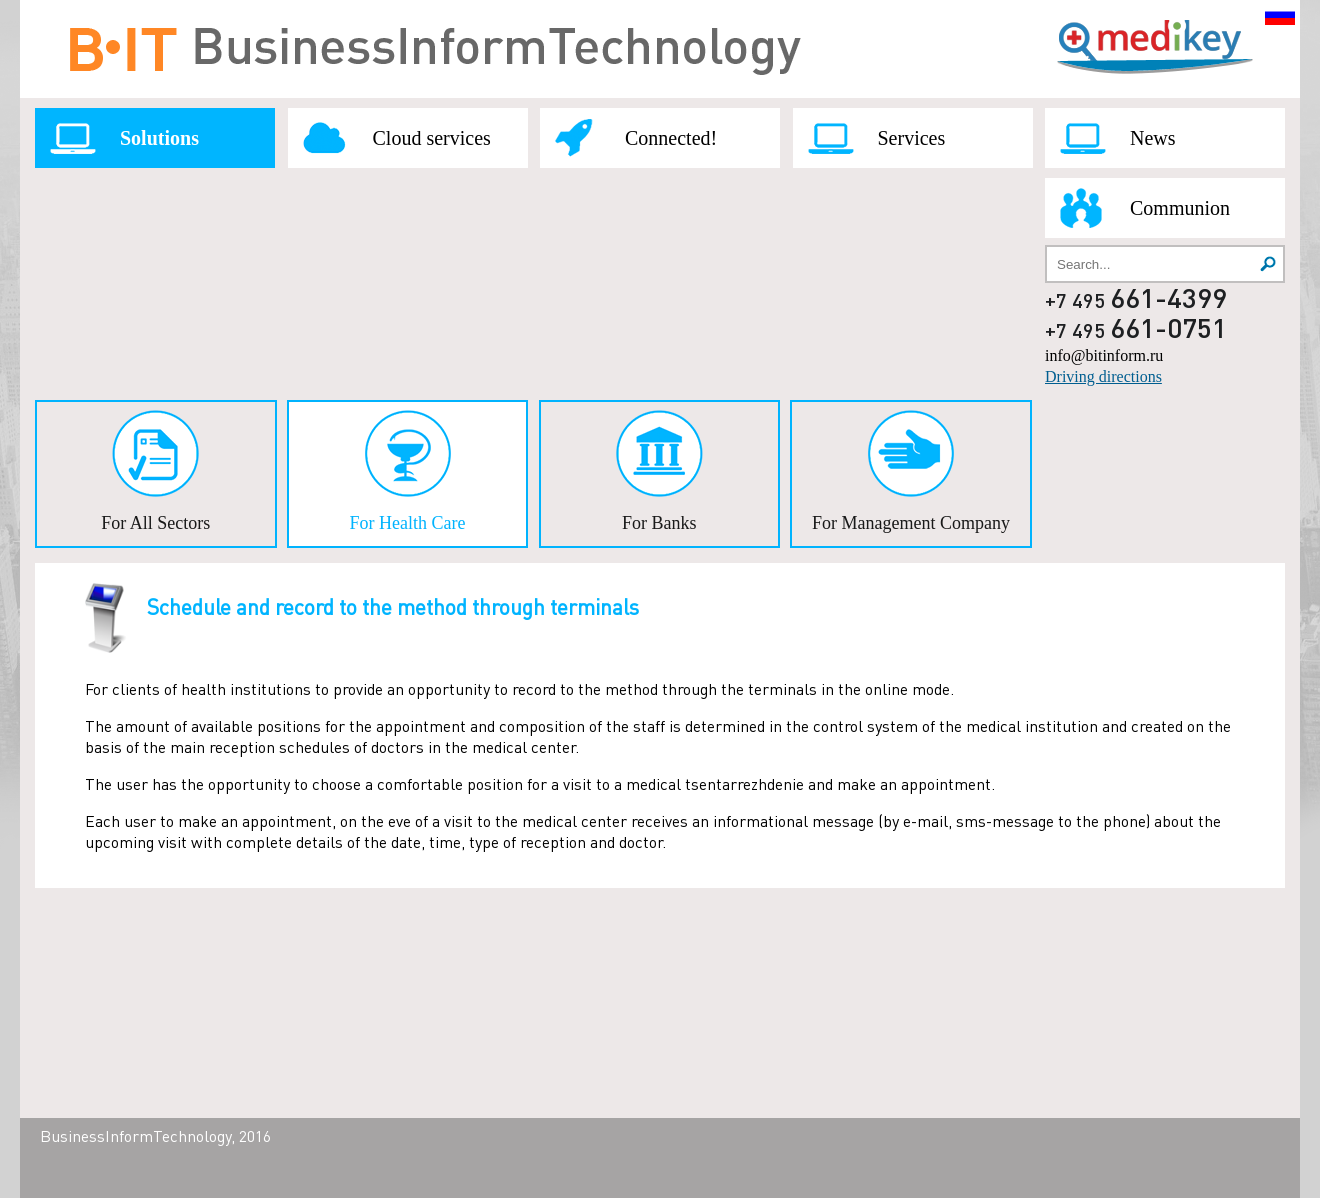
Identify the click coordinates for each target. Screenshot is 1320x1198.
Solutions (159, 138)
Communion (1180, 208)
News (1153, 138)
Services (912, 138)
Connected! (671, 138)
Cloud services (432, 138)
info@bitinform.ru (1104, 355)
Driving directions (1103, 376)
